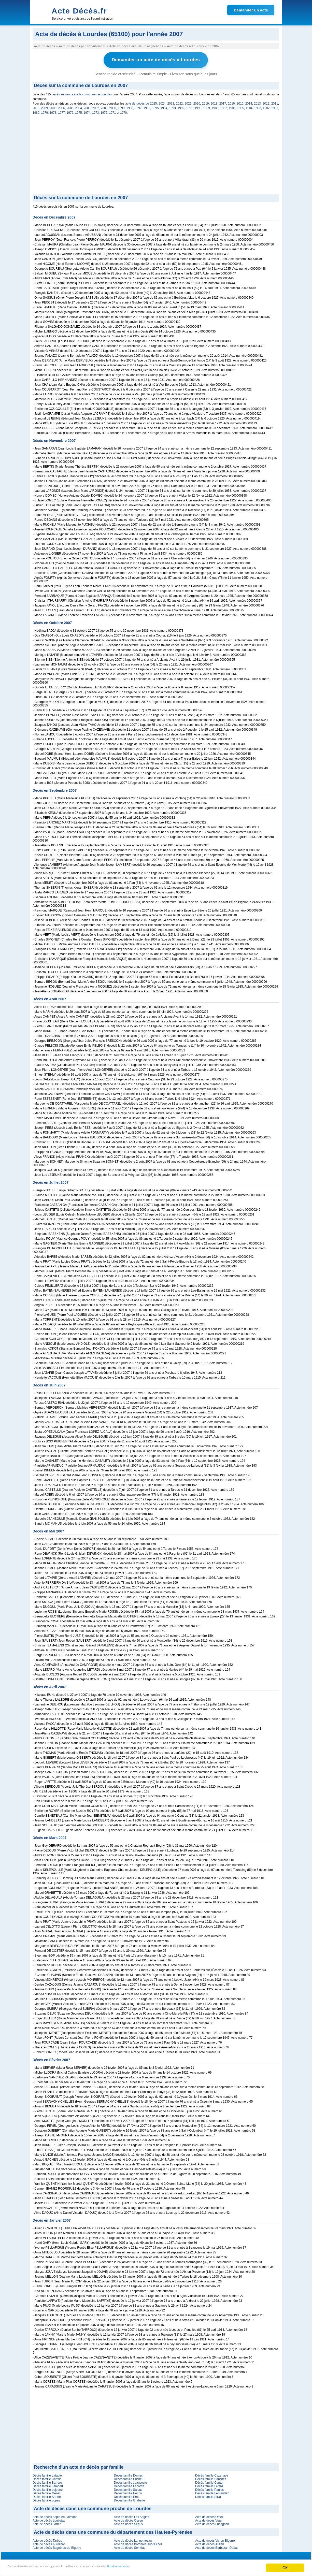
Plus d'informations (171, 2568)
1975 (78, 111)
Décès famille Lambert (48, 2484)
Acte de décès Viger (208, 2519)
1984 (249, 106)
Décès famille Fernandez (212, 2492)
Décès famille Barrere (47, 2481)
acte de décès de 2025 (141, 102)
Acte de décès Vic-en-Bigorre (215, 2539)
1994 (164, 106)
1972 (104, 111)
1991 (189, 106)
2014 (248, 102)
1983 (257, 106)
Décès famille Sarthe (47, 2495)
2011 (274, 102)
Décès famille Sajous (128, 2488)
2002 (95, 106)
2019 (205, 102)
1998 (129, 106)
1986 (232, 106)
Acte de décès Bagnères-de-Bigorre (57, 2546)
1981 (274, 106)
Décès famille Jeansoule (130, 2481)
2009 (44, 106)
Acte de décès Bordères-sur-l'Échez (138, 2542)
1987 (223, 106)
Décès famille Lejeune (48, 2488)
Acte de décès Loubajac (49, 2519)
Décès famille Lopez (46, 2499)
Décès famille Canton (209, 2481)
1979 (44, 111)
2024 (162, 102)
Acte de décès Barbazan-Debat (216, 2546)
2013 (257, 102)
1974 (86, 111)
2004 (78, 106)
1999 (121, 106)
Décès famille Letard (209, 2484)
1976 (70, 111)
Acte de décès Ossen (128, 2519)
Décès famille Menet (46, 2492)
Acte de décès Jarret (47, 2522)
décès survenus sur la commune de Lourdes (82, 93)
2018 (214, 102)
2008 (53, 106)
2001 (104, 106)
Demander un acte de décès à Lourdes (156, 59)
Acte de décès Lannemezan (133, 2539)
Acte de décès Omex (209, 2515)
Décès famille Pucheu (128, 2477)
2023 (170, 102)
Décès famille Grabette (129, 2499)
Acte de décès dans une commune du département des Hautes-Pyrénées (113, 2530)
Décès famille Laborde (129, 2484)
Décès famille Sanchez (210, 2477)
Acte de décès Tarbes (47, 2539)
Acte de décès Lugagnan (212, 2522)
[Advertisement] (156, 154)
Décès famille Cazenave (211, 2474)
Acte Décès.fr (79, 11)
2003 (87, 106)
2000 (112, 106)
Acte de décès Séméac (129, 2546)
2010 (36, 106)
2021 (188, 102)
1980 (36, 111)
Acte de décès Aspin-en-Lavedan (55, 2515)
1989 (206, 106)
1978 (53, 111)
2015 (240, 102)
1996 (147, 106)
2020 (196, 102)
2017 (222, 102)
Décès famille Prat (126, 2495)
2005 (70, 106)
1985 (240, 106)
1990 (198, 106)
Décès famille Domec (128, 2474)
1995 (155, 106)
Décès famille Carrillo (47, 2477)
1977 (61, 111)
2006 (61, 106)
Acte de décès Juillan (209, 2542)
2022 (179, 102)
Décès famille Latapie (47, 2474)
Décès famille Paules (209, 2488)
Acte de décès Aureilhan (49, 2542)
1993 (172, 106)
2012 (266, 102)
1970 (123, 111)
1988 (215, 106)
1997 (138, 106)
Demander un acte (251, 10)
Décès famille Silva (208, 2495)
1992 (181, 106)
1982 (266, 106)
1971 (112, 111)
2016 (231, 102)
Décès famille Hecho (128, 2492)
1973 (95, 111)
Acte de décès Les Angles (131, 2515)
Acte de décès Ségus (128, 2522)
